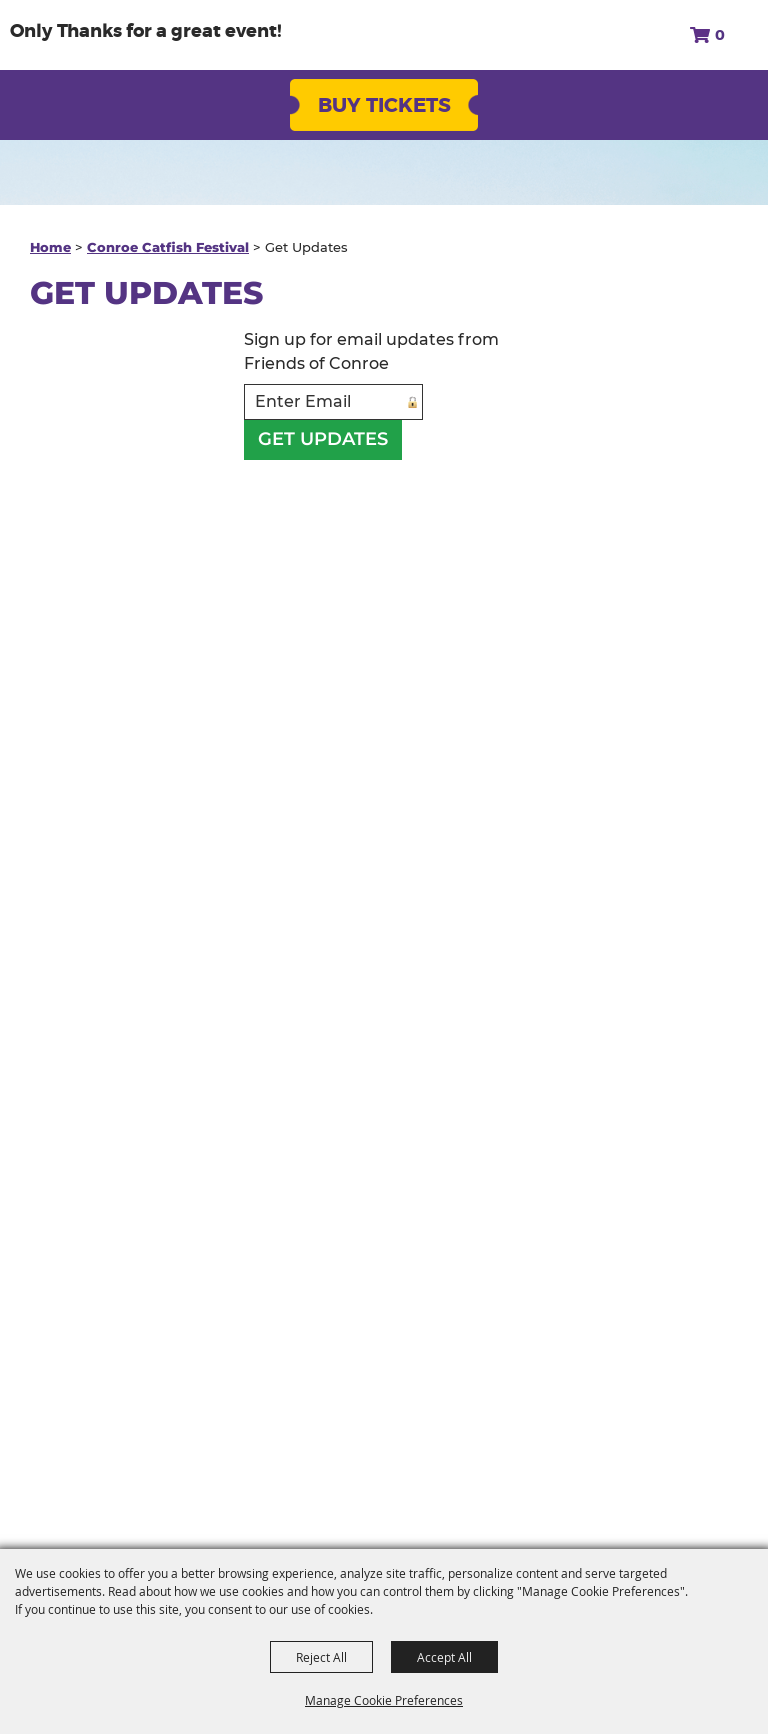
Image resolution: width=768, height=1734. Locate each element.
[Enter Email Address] (333, 402)
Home (50, 247)
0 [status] (720, 35)
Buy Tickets (384, 105)
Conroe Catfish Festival (168, 247)
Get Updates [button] (323, 439)
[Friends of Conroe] (109, 35)
